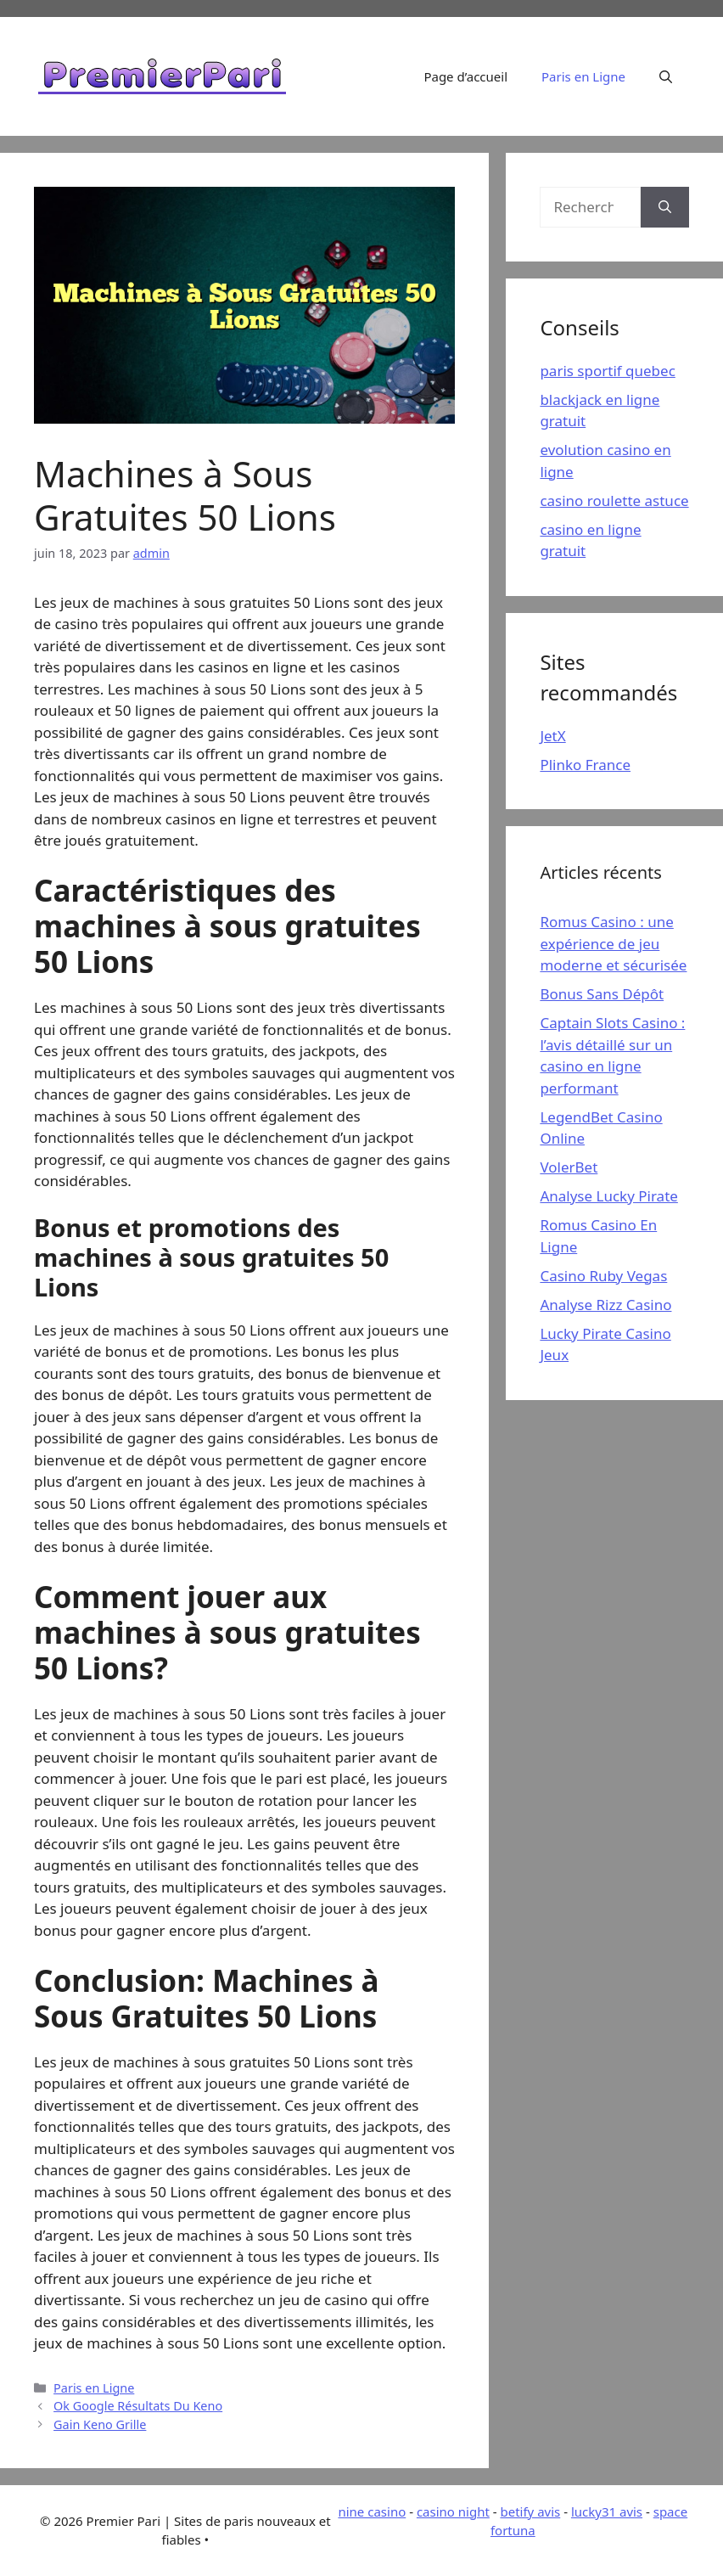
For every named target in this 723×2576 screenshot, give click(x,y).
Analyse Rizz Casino (605, 1304)
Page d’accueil (465, 76)
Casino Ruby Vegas (603, 1275)
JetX (552, 735)
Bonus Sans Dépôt (602, 994)
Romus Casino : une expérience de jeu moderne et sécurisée (613, 943)
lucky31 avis (606, 2511)
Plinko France (585, 764)
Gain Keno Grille (99, 2424)
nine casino (372, 2511)
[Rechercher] (665, 207)
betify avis (530, 2511)
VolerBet (568, 1167)
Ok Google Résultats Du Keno (137, 2406)
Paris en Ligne (583, 76)
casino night (453, 2511)
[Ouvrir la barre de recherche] (665, 76)
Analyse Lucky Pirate (608, 1196)
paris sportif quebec (607, 370)
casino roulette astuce (614, 500)
